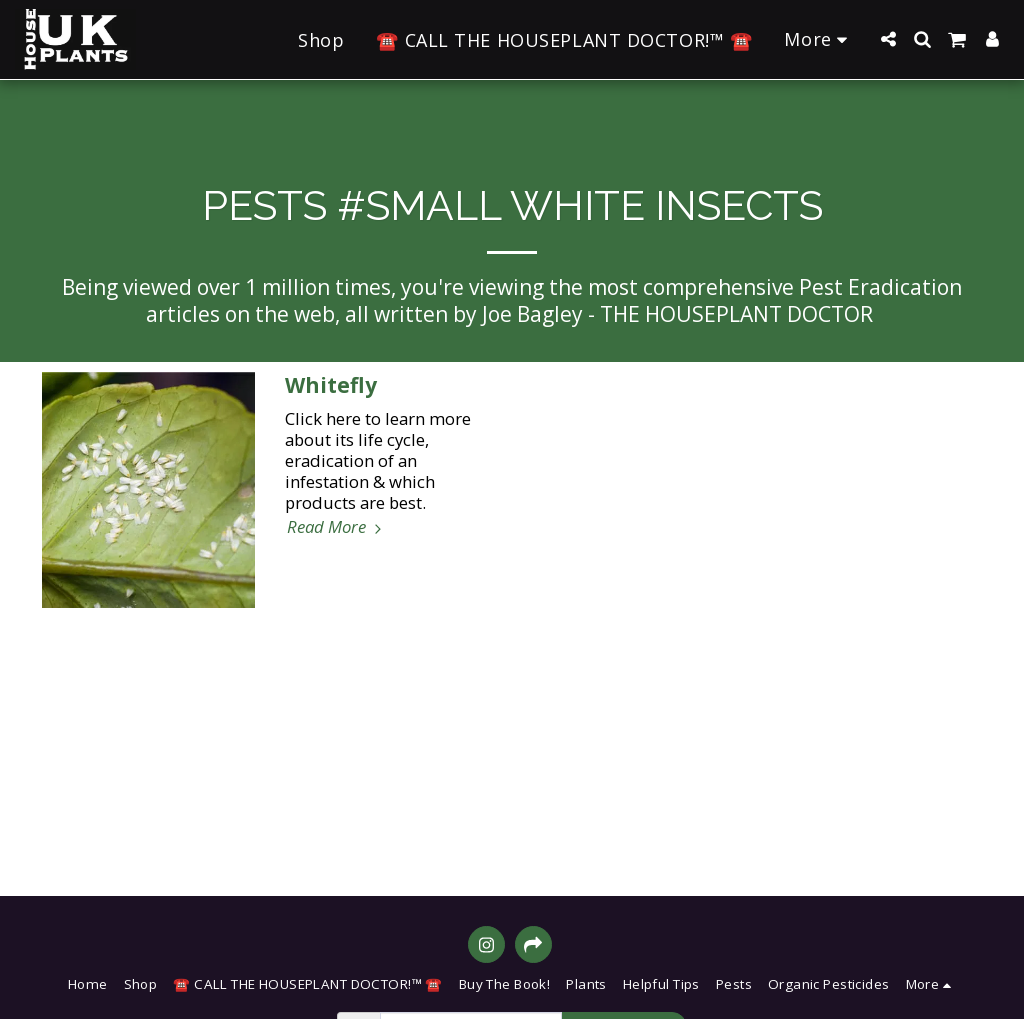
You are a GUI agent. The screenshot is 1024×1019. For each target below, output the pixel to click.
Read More (337, 526)
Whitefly (331, 385)
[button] (888, 39)
